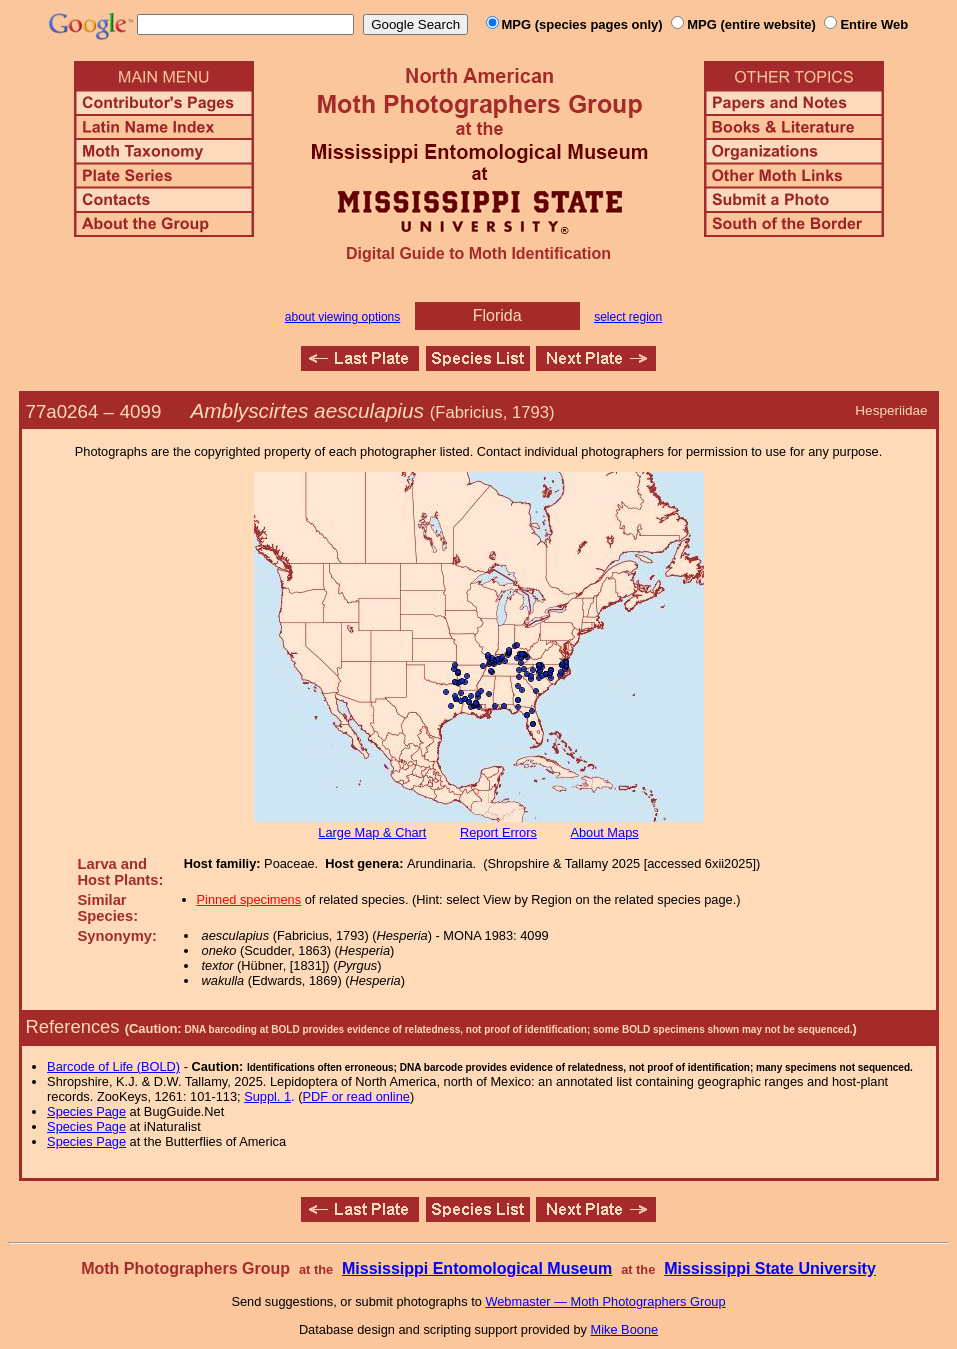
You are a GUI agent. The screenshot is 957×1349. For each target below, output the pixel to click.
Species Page (86, 1111)
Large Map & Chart (372, 832)
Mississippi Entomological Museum (477, 1268)
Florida (497, 315)
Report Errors (498, 832)
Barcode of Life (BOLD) (113, 1066)
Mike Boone (625, 1329)
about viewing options (342, 317)
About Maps (604, 832)
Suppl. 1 (267, 1096)
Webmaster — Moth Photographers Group (605, 1301)
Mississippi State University (770, 1268)
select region (628, 317)
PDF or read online (355, 1096)
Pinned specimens (249, 899)
